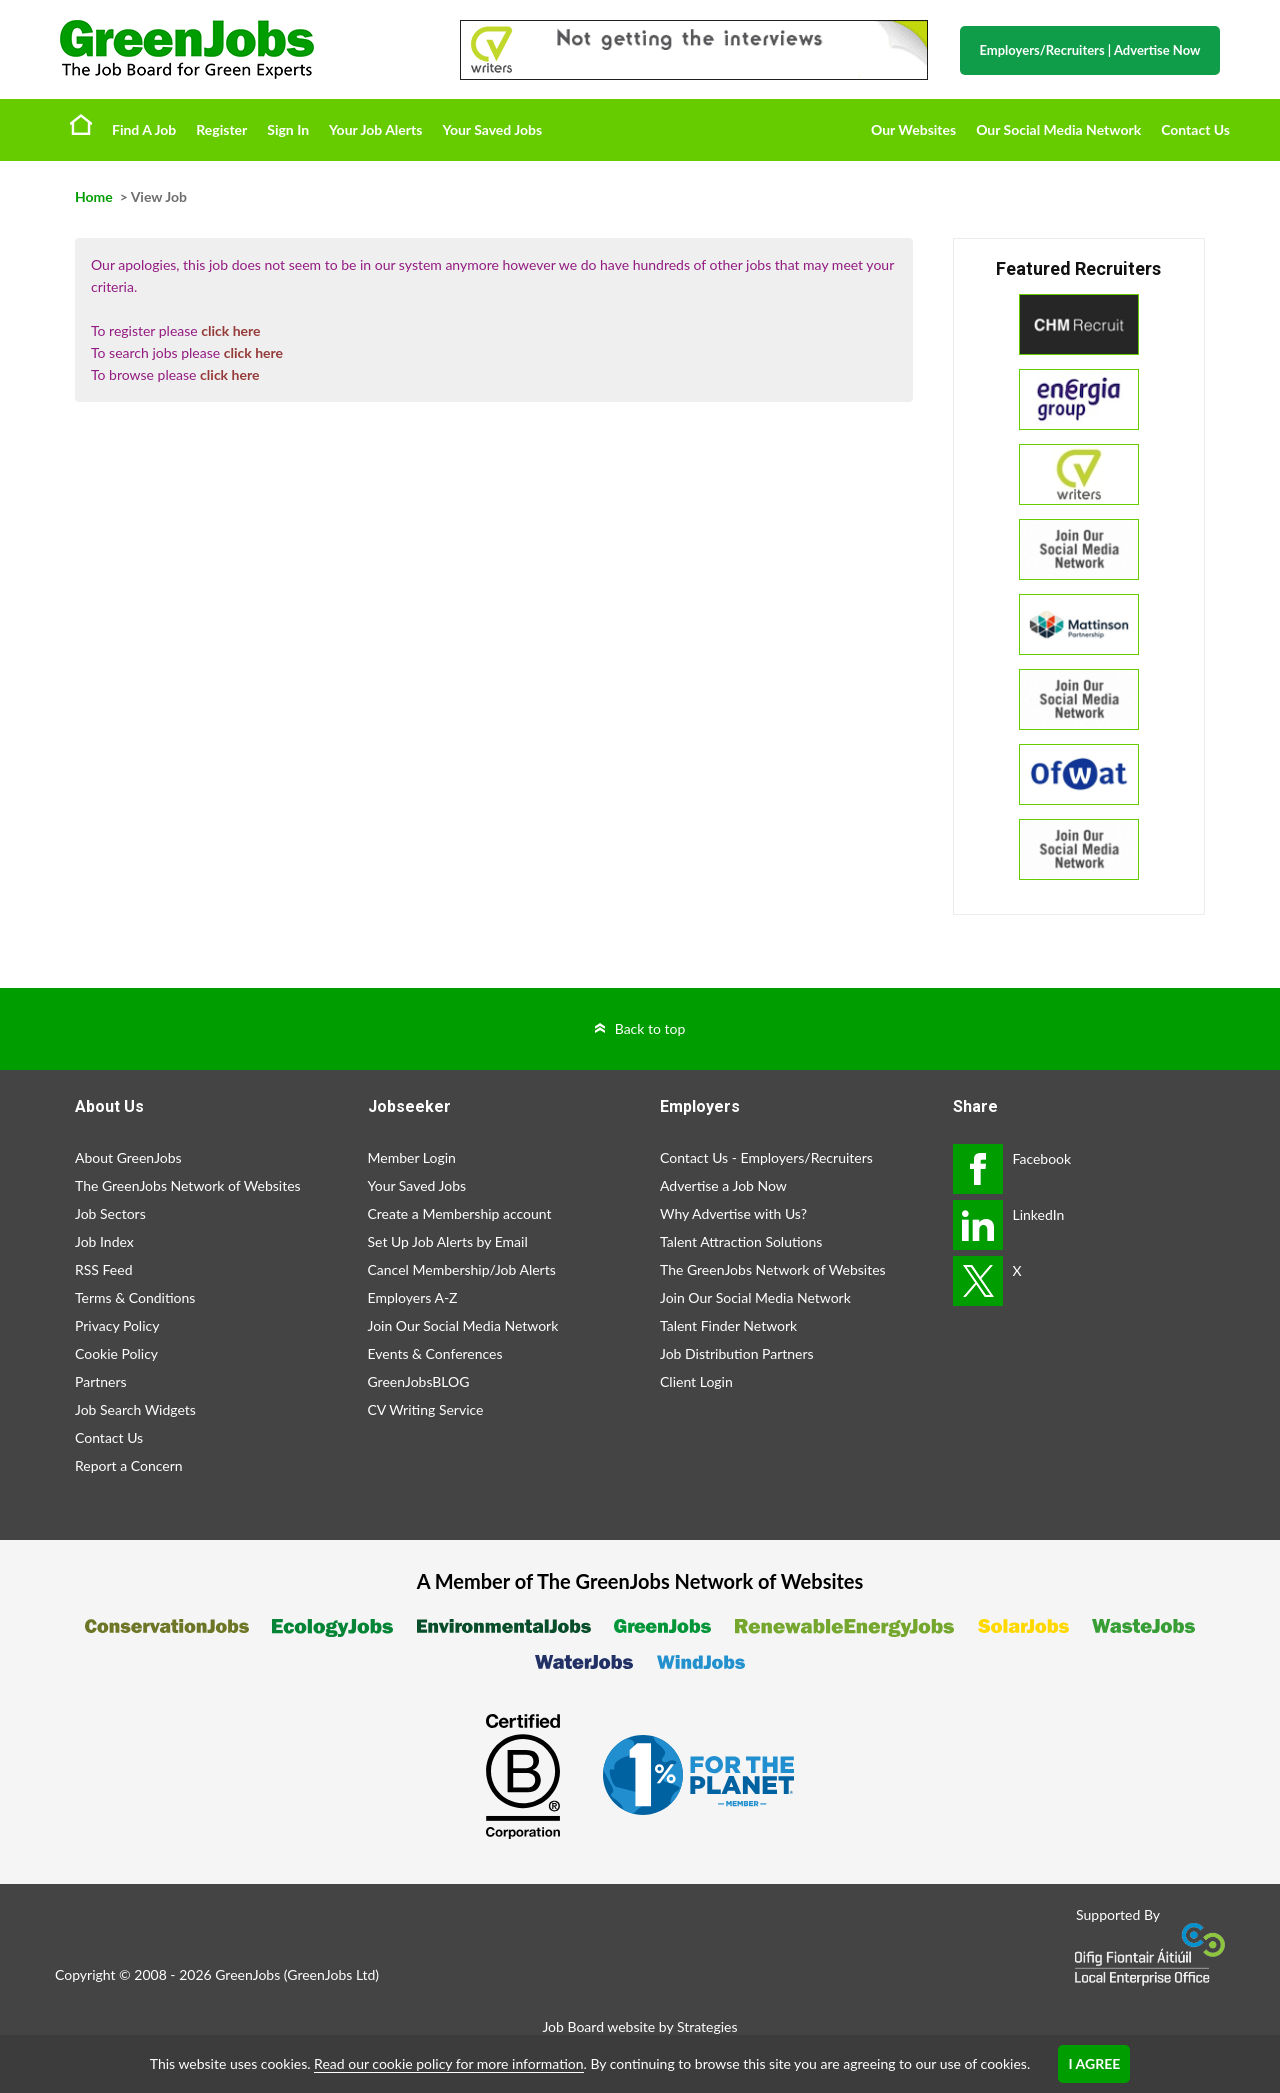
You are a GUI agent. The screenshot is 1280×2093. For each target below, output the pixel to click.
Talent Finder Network (728, 1325)
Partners (101, 1381)
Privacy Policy (117, 1325)
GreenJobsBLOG (419, 1381)
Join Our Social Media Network (463, 1325)
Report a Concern (129, 1465)
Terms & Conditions (135, 1297)
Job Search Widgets (135, 1409)
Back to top (650, 1028)
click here (230, 330)
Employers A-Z (413, 1297)
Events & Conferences (435, 1353)
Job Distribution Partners (737, 1353)
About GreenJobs (128, 1157)
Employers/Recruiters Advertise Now (1090, 50)
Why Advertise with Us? (733, 1213)
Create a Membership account (460, 1213)
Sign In (288, 129)
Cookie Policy (116, 1353)
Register (221, 129)
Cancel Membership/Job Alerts (462, 1269)
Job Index (104, 1241)
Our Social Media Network (1058, 129)
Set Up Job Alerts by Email (448, 1241)
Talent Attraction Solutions (741, 1241)
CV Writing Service (426, 1409)
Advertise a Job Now (723, 1185)
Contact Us (1195, 129)
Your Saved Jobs (492, 129)
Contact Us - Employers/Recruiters (766, 1157)
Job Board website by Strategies (639, 2026)
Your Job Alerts (375, 129)
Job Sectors (110, 1213)
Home (81, 124)
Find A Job (144, 129)
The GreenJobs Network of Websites (188, 1185)
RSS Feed (103, 1269)
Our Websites (913, 129)
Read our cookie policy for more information (448, 2063)
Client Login (696, 1381)
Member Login (412, 1157)
